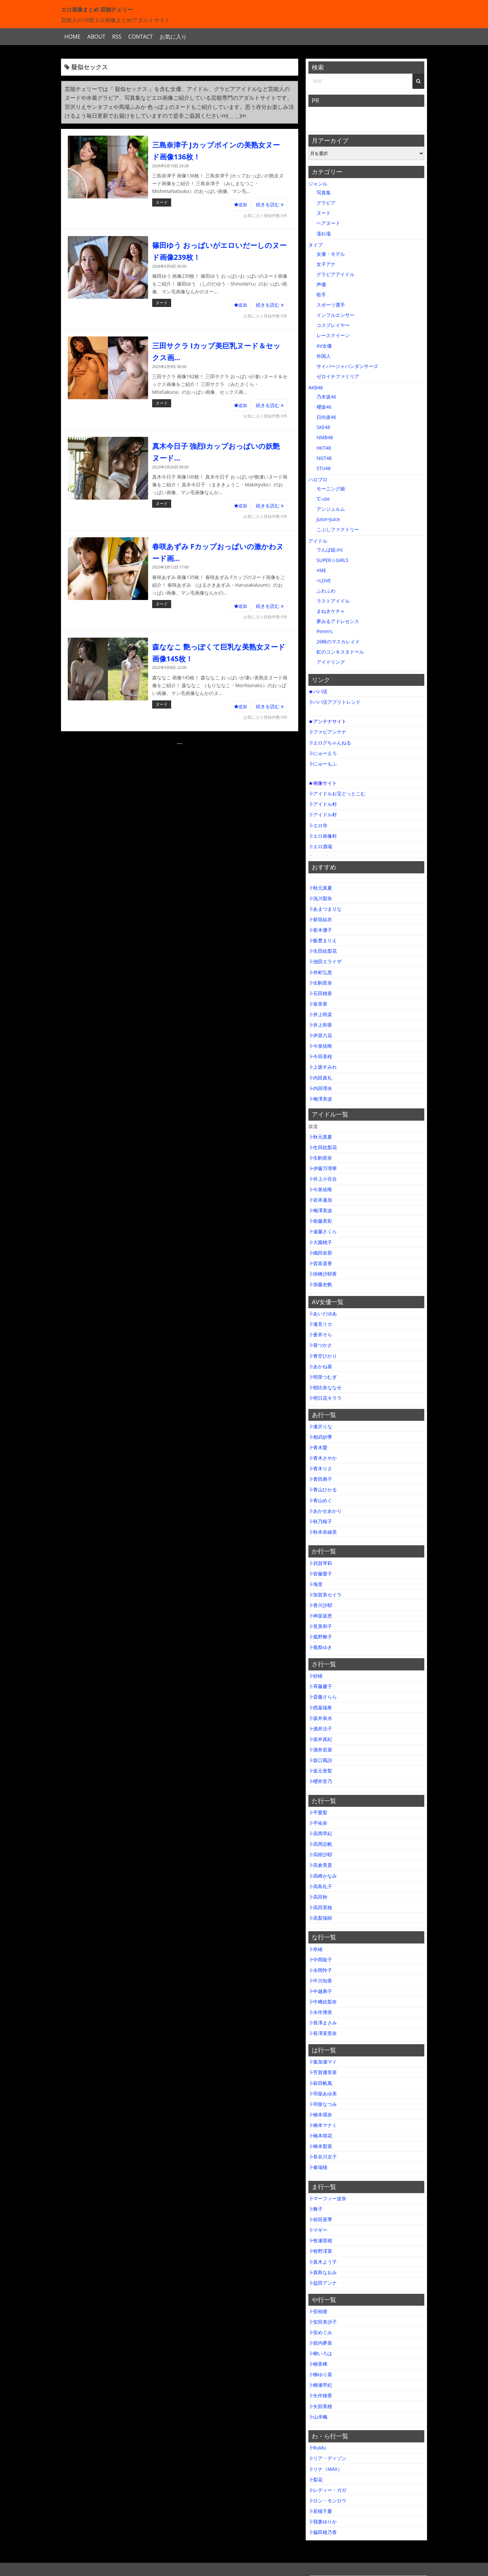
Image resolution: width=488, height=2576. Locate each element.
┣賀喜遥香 (320, 1263)
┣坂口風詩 (320, 1760)
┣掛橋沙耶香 (322, 1274)
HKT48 (324, 448)
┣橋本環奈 (320, 2114)
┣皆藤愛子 (320, 1573)
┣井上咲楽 (320, 1014)
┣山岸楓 (317, 2417)
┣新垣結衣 (320, 919)
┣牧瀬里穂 (320, 2240)
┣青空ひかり (322, 1356)
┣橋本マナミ (322, 2125)
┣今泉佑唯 (320, 1046)
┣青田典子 (320, 1479)
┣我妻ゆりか (322, 2521)
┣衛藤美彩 (320, 1221)
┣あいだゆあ (322, 1313)
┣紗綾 (315, 1675)
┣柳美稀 (317, 2364)
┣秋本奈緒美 (322, 1532)
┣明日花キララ (325, 1398)
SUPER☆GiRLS (332, 560)
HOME (72, 36)
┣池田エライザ (325, 961)
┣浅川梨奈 (320, 898)
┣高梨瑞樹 (320, 1918)
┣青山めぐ (320, 1500)
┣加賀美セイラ (325, 1594)
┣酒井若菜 (320, 1749)
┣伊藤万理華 (322, 1168)
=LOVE (324, 580)
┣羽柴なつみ (322, 2104)
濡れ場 (324, 233)
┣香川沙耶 (320, 1605)
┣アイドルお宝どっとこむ (336, 793)
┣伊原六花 (320, 1035)
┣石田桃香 (320, 993)
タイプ (315, 244)
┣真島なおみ (322, 2272)
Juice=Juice (328, 519)
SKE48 (323, 427)
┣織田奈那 (320, 1253)
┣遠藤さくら (322, 1231)
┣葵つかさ (320, 1345)
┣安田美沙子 (322, 2322)
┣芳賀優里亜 (322, 2072)
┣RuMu (317, 2447)
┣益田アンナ (322, 2283)
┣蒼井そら (320, 1334)
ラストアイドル (333, 601)
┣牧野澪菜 (320, 2251)
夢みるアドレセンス (338, 621)
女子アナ (326, 264)
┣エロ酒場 (320, 846)
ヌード (162, 202)
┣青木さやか (322, 1458)
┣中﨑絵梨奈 (322, 2001)
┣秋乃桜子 (320, 1521)
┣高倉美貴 (320, 1865)
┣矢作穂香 (320, 2395)
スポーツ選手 (331, 305)
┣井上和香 (320, 1025)
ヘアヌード (328, 223)
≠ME (321, 570)
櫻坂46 (324, 407)
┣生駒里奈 (320, 983)
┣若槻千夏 (320, 2511)
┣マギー (317, 2230)
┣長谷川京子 (322, 2156)
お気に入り (173, 36)
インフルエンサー (335, 315)
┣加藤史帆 (320, 1284)
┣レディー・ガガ (327, 2490)
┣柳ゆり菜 (320, 2374)
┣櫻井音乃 (320, 1781)
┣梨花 (315, 2479)
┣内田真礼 (320, 1077)
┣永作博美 (320, 2012)
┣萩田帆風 (320, 2083)
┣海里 (315, 1584)
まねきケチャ (331, 611)
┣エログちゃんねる (329, 742)
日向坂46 (326, 417)
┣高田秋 (317, 1897)
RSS (116, 36)
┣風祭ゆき (320, 1647)
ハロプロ (317, 479)
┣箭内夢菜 (320, 2343)
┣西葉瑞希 (320, 1707)
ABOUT (96, 36)
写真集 (324, 192)
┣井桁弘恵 (320, 972)
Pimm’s (324, 631)
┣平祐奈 (317, 1823)
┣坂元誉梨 (320, 1770)
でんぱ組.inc (330, 549)
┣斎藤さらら (322, 1696)
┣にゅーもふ (322, 763)
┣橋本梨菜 (320, 2146)
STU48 (324, 468)
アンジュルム (331, 509)
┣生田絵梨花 (322, 951)
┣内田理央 (320, 1088)
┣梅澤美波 (320, 1099)
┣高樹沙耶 (320, 1854)
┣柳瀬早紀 (320, 2385)
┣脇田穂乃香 (322, 2532)
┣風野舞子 (320, 1636)
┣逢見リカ (320, 1324)
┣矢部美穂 (320, 2406)
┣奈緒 (315, 1949)
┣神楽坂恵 (320, 1615)
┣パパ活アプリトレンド (334, 702)
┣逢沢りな (320, 1426)
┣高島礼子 (320, 1886)
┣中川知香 (320, 1980)
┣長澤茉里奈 (322, 2033)
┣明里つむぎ (322, 1377)
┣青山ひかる (322, 1489)
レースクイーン (333, 335)
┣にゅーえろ (322, 753)
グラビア (326, 202)
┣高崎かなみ (322, 1876)
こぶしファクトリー (338, 529)
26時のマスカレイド (338, 641)
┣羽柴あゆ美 (322, 2093)
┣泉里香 (317, 1004)
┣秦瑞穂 (317, 2167)
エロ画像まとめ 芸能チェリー (97, 9)
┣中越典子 (320, 1991)
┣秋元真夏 (320, 888)
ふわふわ (326, 590)
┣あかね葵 (320, 1366)
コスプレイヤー (333, 325)
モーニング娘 (331, 488)
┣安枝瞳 (317, 2311)
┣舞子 (315, 2209)
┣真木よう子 (322, 2262)
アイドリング (331, 662)
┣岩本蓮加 (320, 1200)
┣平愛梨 (317, 1812)
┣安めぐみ (320, 2332)
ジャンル (317, 183)
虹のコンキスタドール (340, 651)
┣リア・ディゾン (327, 2458)
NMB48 (325, 437)
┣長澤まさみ (322, 2022)
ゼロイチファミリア (338, 376)
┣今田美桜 (320, 1056)
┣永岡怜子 (320, 1970)
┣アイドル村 (322, 804)
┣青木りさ (320, 1468)
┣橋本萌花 (320, 2135)
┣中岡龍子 (320, 1959)
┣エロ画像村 (322, 836)
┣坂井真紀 (320, 1739)
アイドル (317, 541)
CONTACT (140, 36)
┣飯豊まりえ (322, 940)
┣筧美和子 (320, 1626)
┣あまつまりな (325, 909)
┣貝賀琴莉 (320, 1563)
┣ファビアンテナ (327, 732)
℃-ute (323, 499)
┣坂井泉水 (320, 1718)
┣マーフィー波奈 (327, 2198)
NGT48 (324, 458)
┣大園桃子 (320, 1242)
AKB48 (315, 387)
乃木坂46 (326, 396)
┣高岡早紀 (320, 1833)
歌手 (321, 294)
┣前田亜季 (320, 2219)
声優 (321, 284)
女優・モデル (331, 254)
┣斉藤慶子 (320, 1686)
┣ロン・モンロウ (327, 2500)
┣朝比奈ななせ (325, 1387)
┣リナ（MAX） (325, 2469)
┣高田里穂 (320, 1907)
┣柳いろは (320, 2353)
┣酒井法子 (320, 1728)
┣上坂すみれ (322, 1067)
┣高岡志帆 (320, 1844)
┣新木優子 (320, 930)
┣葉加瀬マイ (322, 2061)
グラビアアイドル (335, 274)
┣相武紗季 (320, 1437)
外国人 (324, 356)
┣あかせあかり (325, 1511)
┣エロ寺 (317, 825)
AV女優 (324, 346)
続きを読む (270, 204)
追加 (240, 204)
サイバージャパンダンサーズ (347, 366)
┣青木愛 (317, 1447)
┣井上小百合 (322, 1179)
